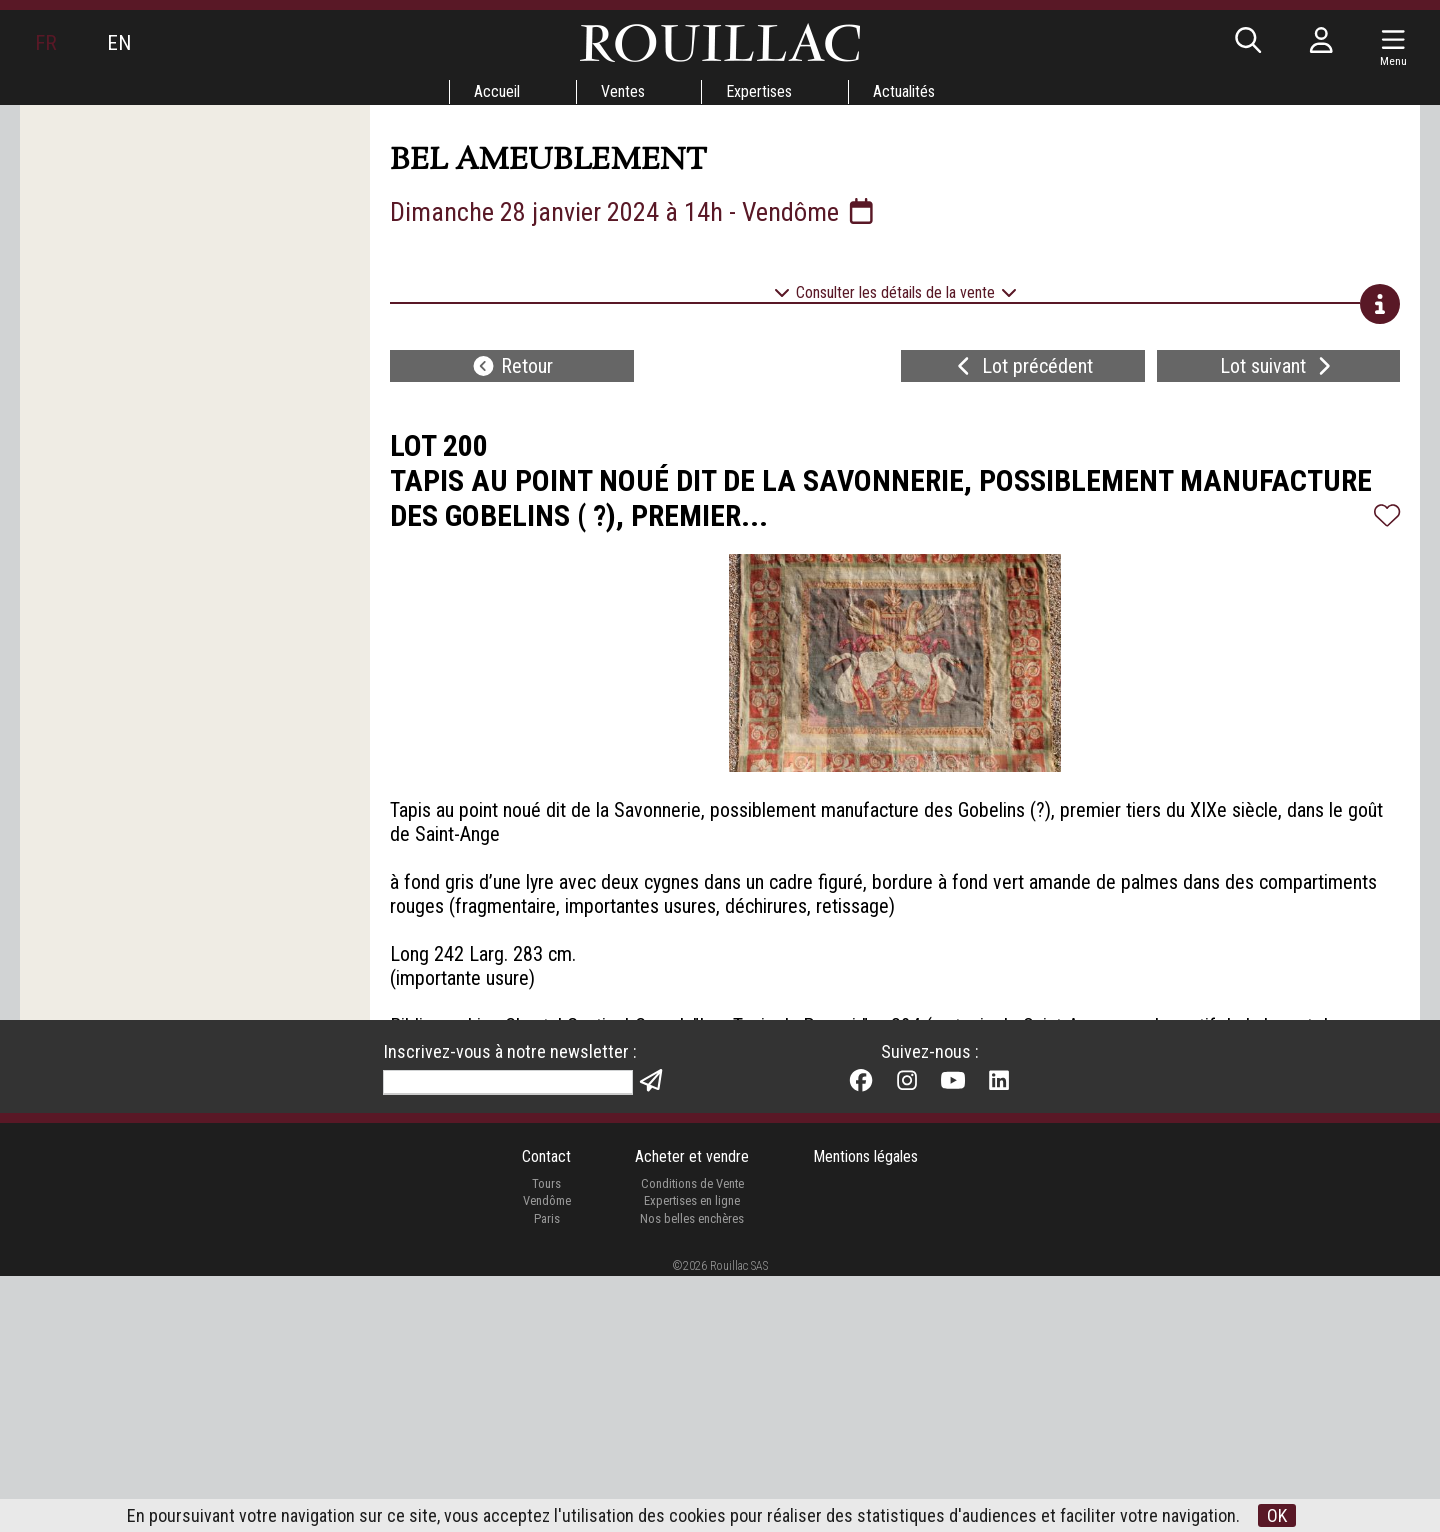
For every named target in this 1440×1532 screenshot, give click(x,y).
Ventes (623, 91)
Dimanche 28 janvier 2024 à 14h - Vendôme (634, 212)
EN (119, 43)
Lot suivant (1278, 366)
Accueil (497, 91)
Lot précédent (1022, 366)
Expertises (759, 91)
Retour (512, 366)
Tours (546, 1438)
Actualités (904, 91)
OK (1277, 1515)
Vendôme (547, 1456)
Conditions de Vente (692, 1438)
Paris (547, 1473)
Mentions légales (865, 1412)
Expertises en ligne (692, 1456)
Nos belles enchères (692, 1473)
